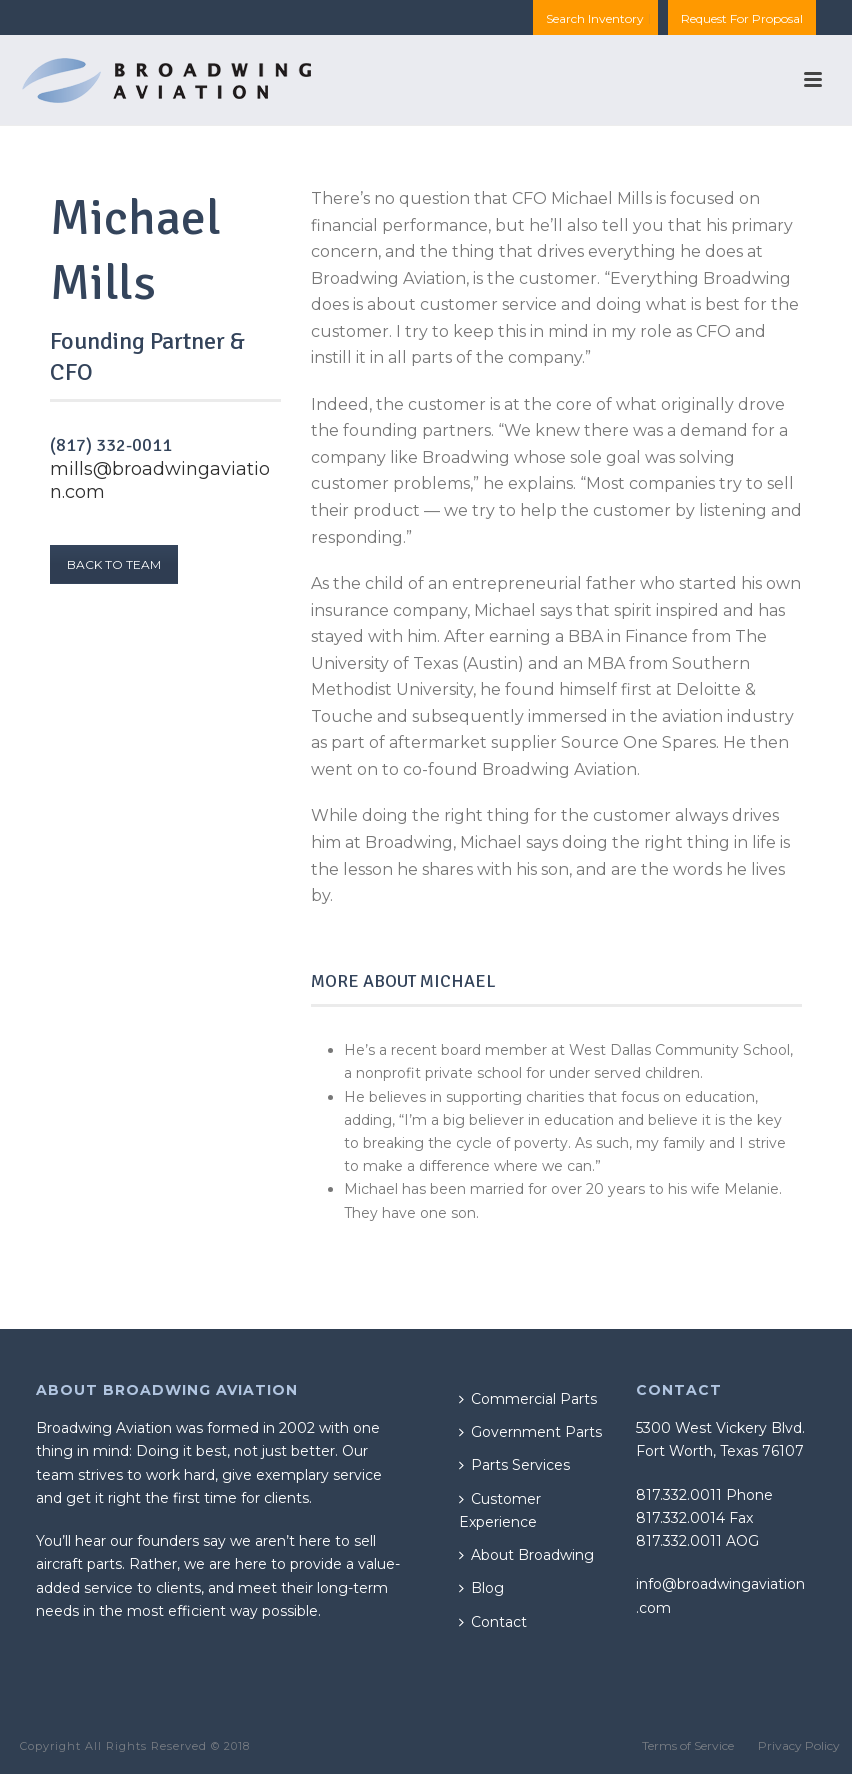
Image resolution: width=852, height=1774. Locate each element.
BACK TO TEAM (114, 564)
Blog (481, 1588)
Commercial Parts (528, 1399)
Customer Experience (500, 1510)
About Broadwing (526, 1555)
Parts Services (514, 1465)
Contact (493, 1622)
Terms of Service (688, 1745)
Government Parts (530, 1432)
